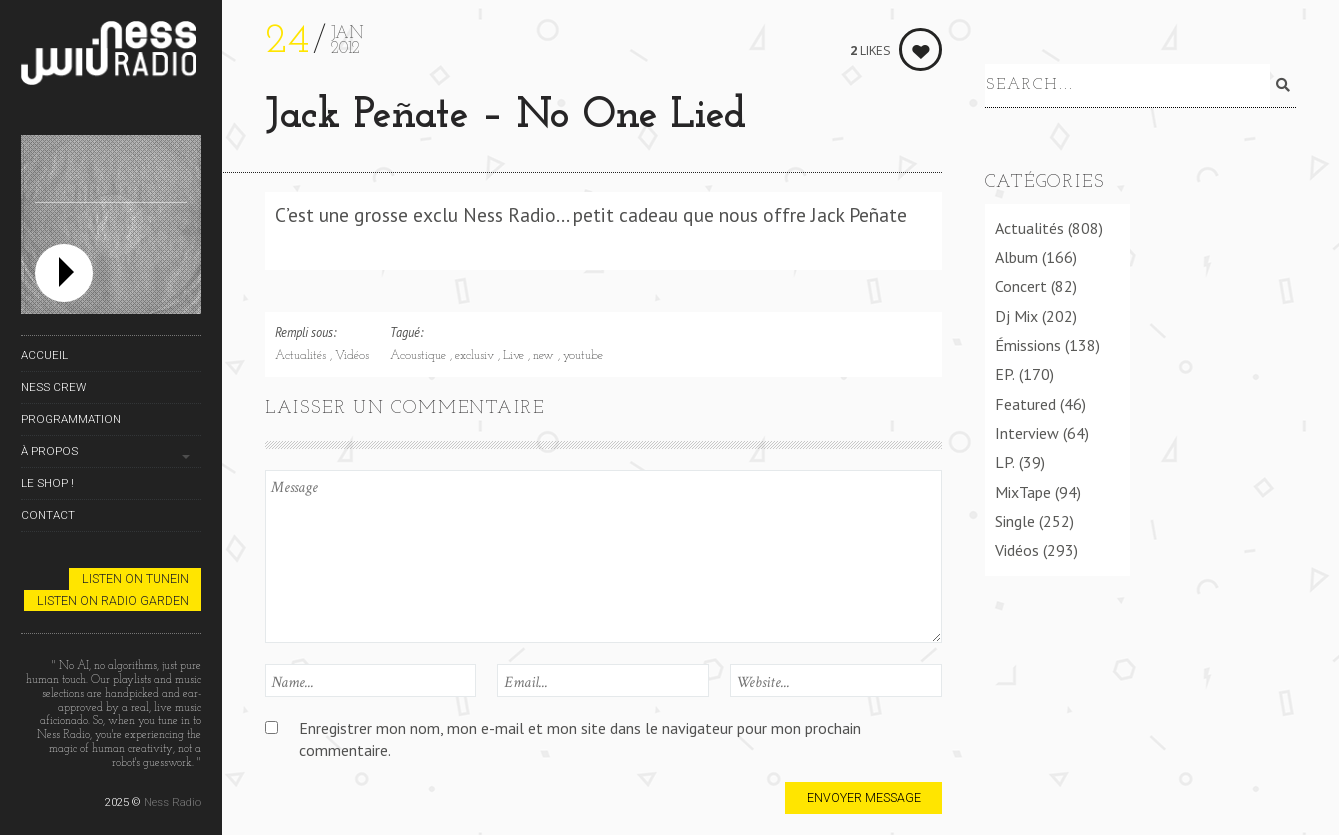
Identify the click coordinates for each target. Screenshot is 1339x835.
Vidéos (352, 356)
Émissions (1028, 341)
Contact (48, 515)
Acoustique (420, 356)
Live (515, 356)
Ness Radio (172, 802)
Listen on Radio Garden (113, 600)
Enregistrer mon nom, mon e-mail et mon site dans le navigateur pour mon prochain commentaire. (580, 738)
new (545, 356)
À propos (49, 451)
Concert (1021, 282)
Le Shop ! (47, 483)
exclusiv (476, 356)
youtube (583, 356)
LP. (1005, 458)
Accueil (44, 355)
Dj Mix (1016, 312)
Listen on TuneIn (135, 578)
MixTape (1023, 488)
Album (1016, 253)
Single (1015, 517)
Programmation (71, 419)
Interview (1027, 429)
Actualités (302, 356)
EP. (1005, 370)
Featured (1025, 400)
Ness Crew (53, 387)
